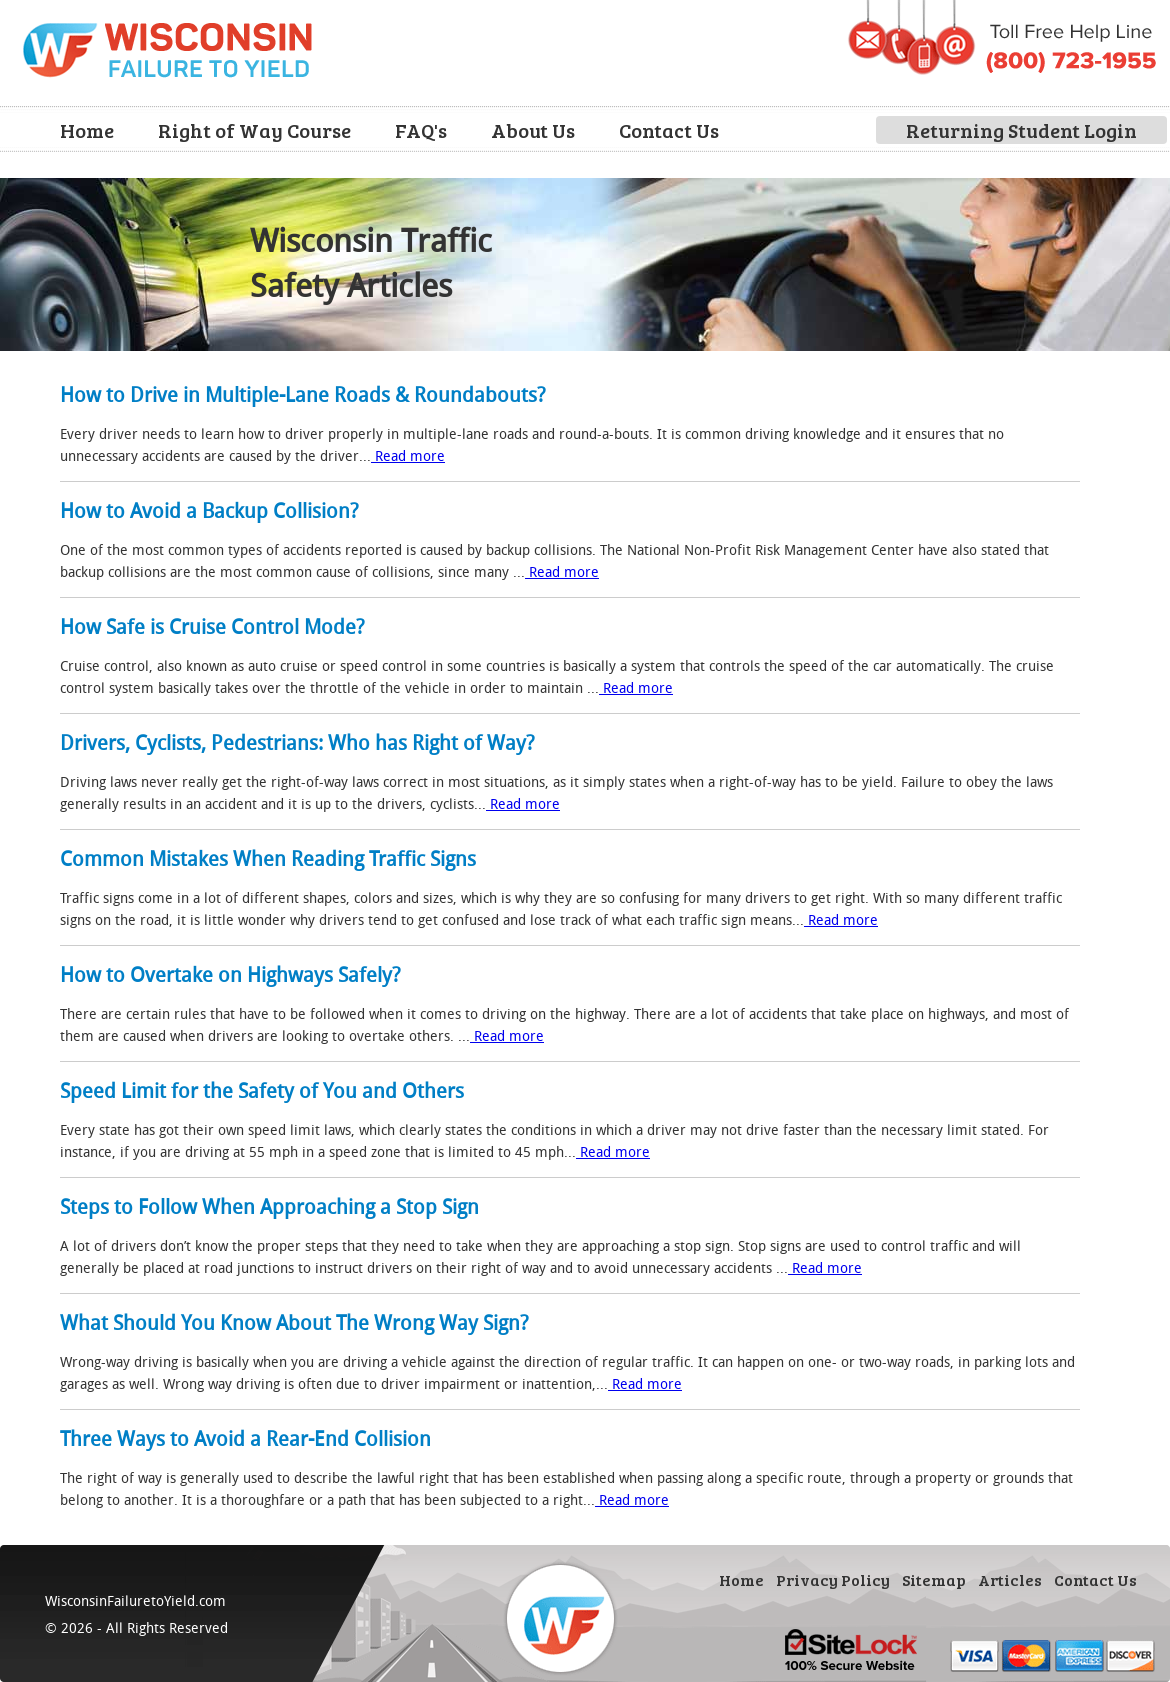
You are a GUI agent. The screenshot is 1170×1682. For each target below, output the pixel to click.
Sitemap (934, 1579)
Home (87, 130)
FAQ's (421, 130)
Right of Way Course (254, 130)
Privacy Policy (833, 1579)
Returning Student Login (1021, 130)
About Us (533, 130)
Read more (408, 455)
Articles (1010, 1579)
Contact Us (669, 130)
